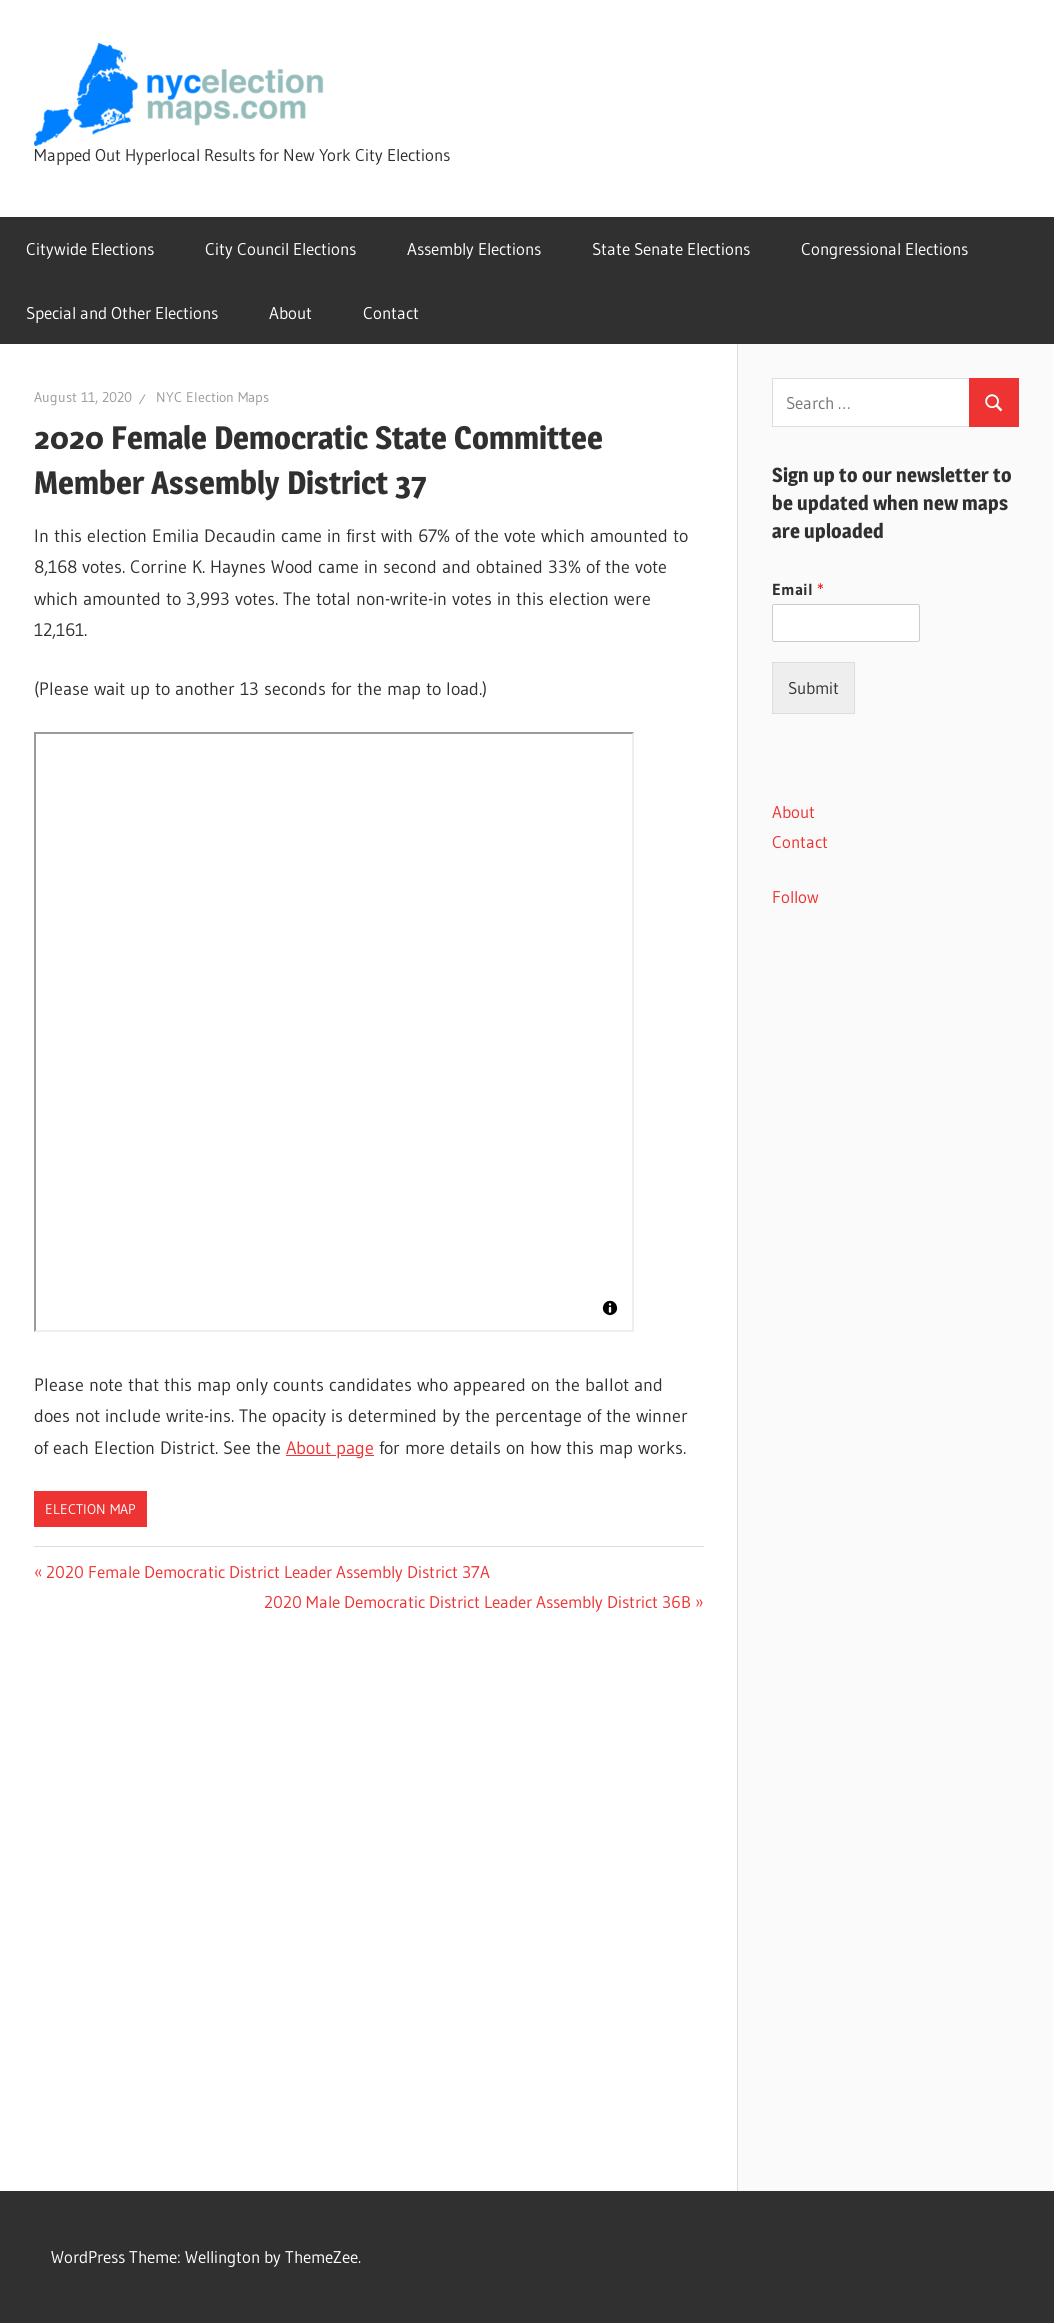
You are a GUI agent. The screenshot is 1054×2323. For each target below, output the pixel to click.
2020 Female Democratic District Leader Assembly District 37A (267, 1571)
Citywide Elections (90, 248)
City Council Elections (280, 248)
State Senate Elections (671, 248)
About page (330, 1448)
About (290, 312)
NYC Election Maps (212, 397)
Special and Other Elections (122, 312)
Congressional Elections (884, 248)
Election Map (90, 1509)
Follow (795, 896)
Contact (391, 312)
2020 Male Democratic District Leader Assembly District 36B (477, 1601)
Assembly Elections (474, 248)
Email (798, 589)
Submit (813, 687)
